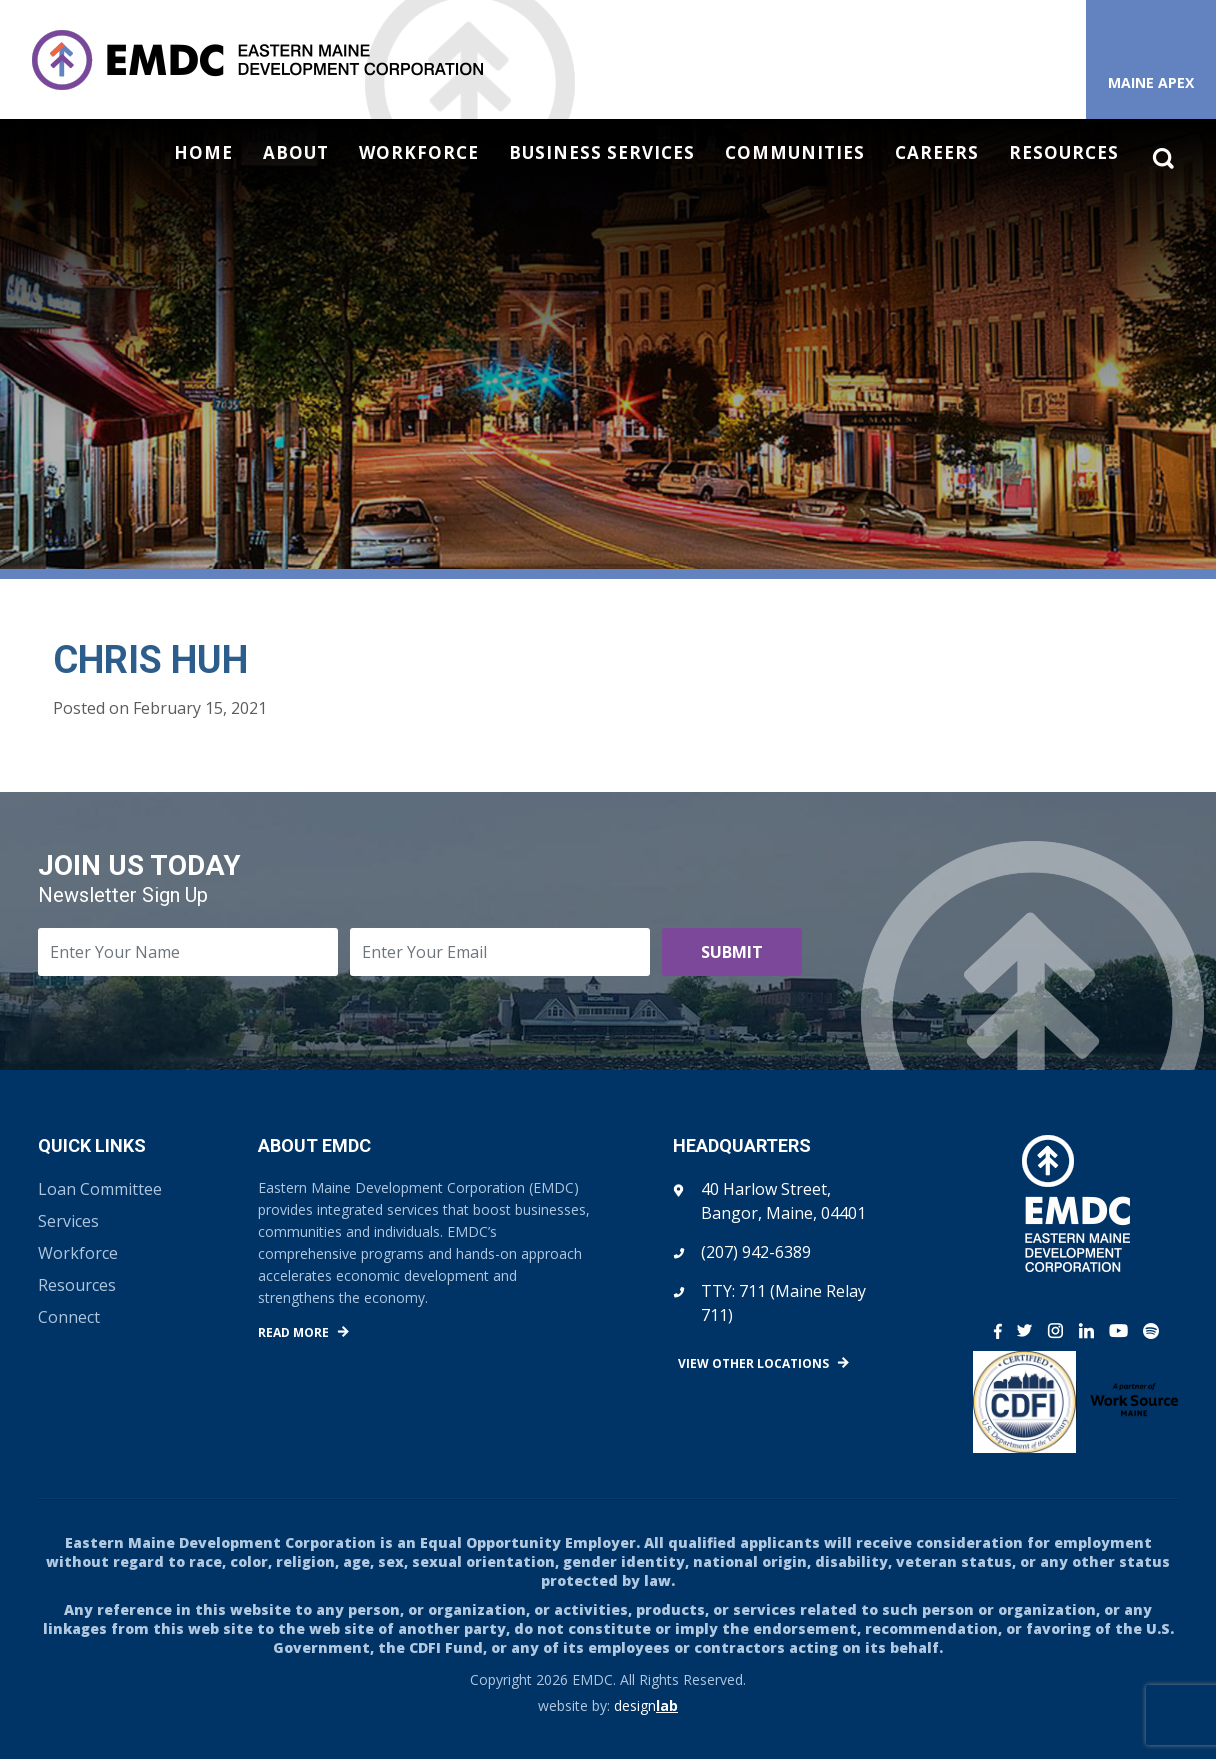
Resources (1064, 153)
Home (203, 153)
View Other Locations (753, 1363)
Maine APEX (1151, 82)
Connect (69, 1317)
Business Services (602, 153)
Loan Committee (100, 1189)
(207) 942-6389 (756, 1252)
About (296, 153)
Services (68, 1221)
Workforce (419, 153)
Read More (293, 1332)
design (646, 1705)
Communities (795, 153)
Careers (937, 153)
